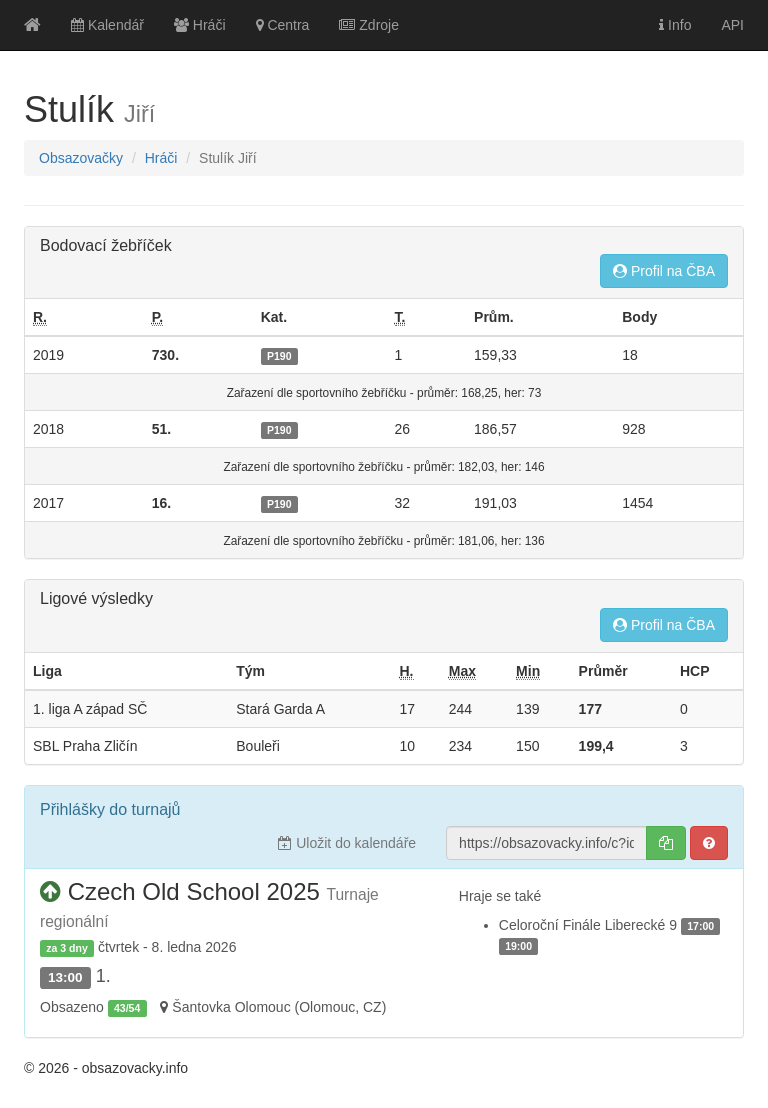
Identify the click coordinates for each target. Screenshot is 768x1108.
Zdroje (369, 25)
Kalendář (107, 25)
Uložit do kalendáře (347, 843)
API (732, 25)
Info (675, 25)
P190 (279, 356)
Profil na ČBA (664, 271)
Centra (283, 25)
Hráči (200, 25)
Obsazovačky (81, 158)
